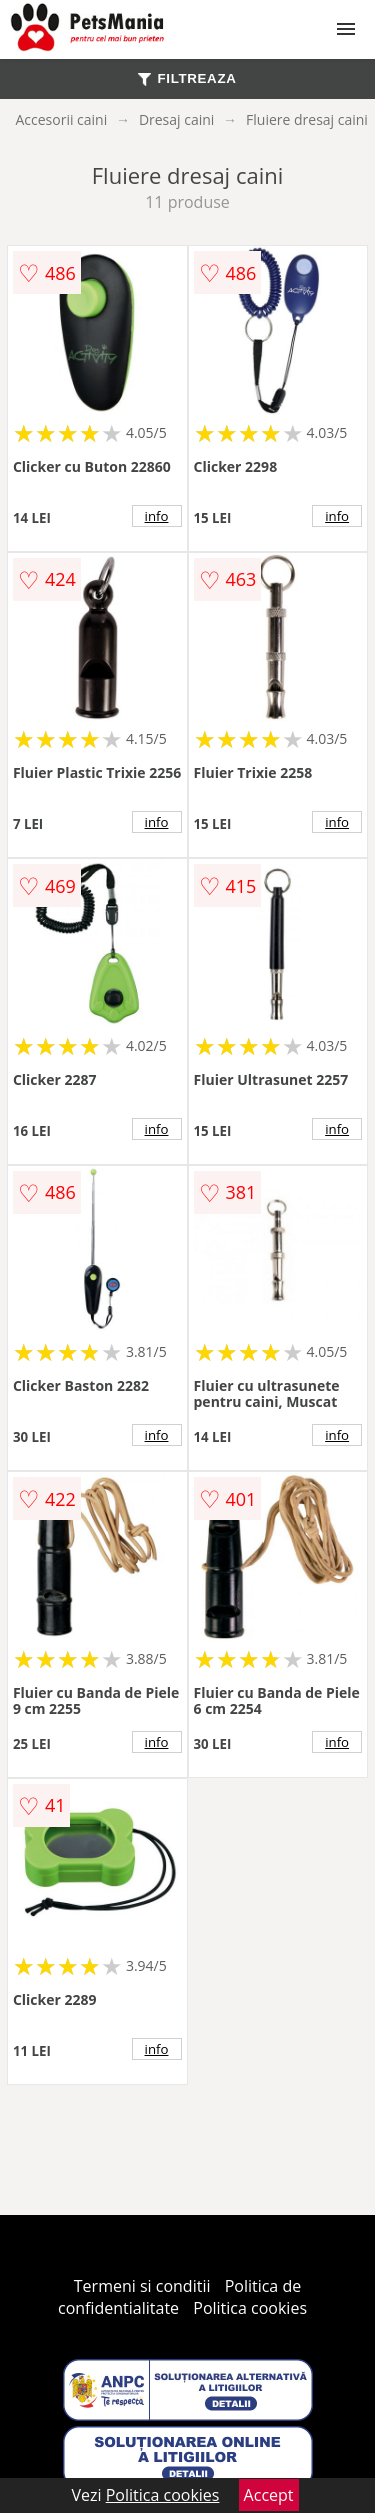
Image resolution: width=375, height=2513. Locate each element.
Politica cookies (250, 2308)
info (157, 516)
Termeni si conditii (142, 2286)
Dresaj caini (177, 119)
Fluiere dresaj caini (307, 119)
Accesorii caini (61, 119)
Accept (269, 2495)
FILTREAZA (187, 78)
